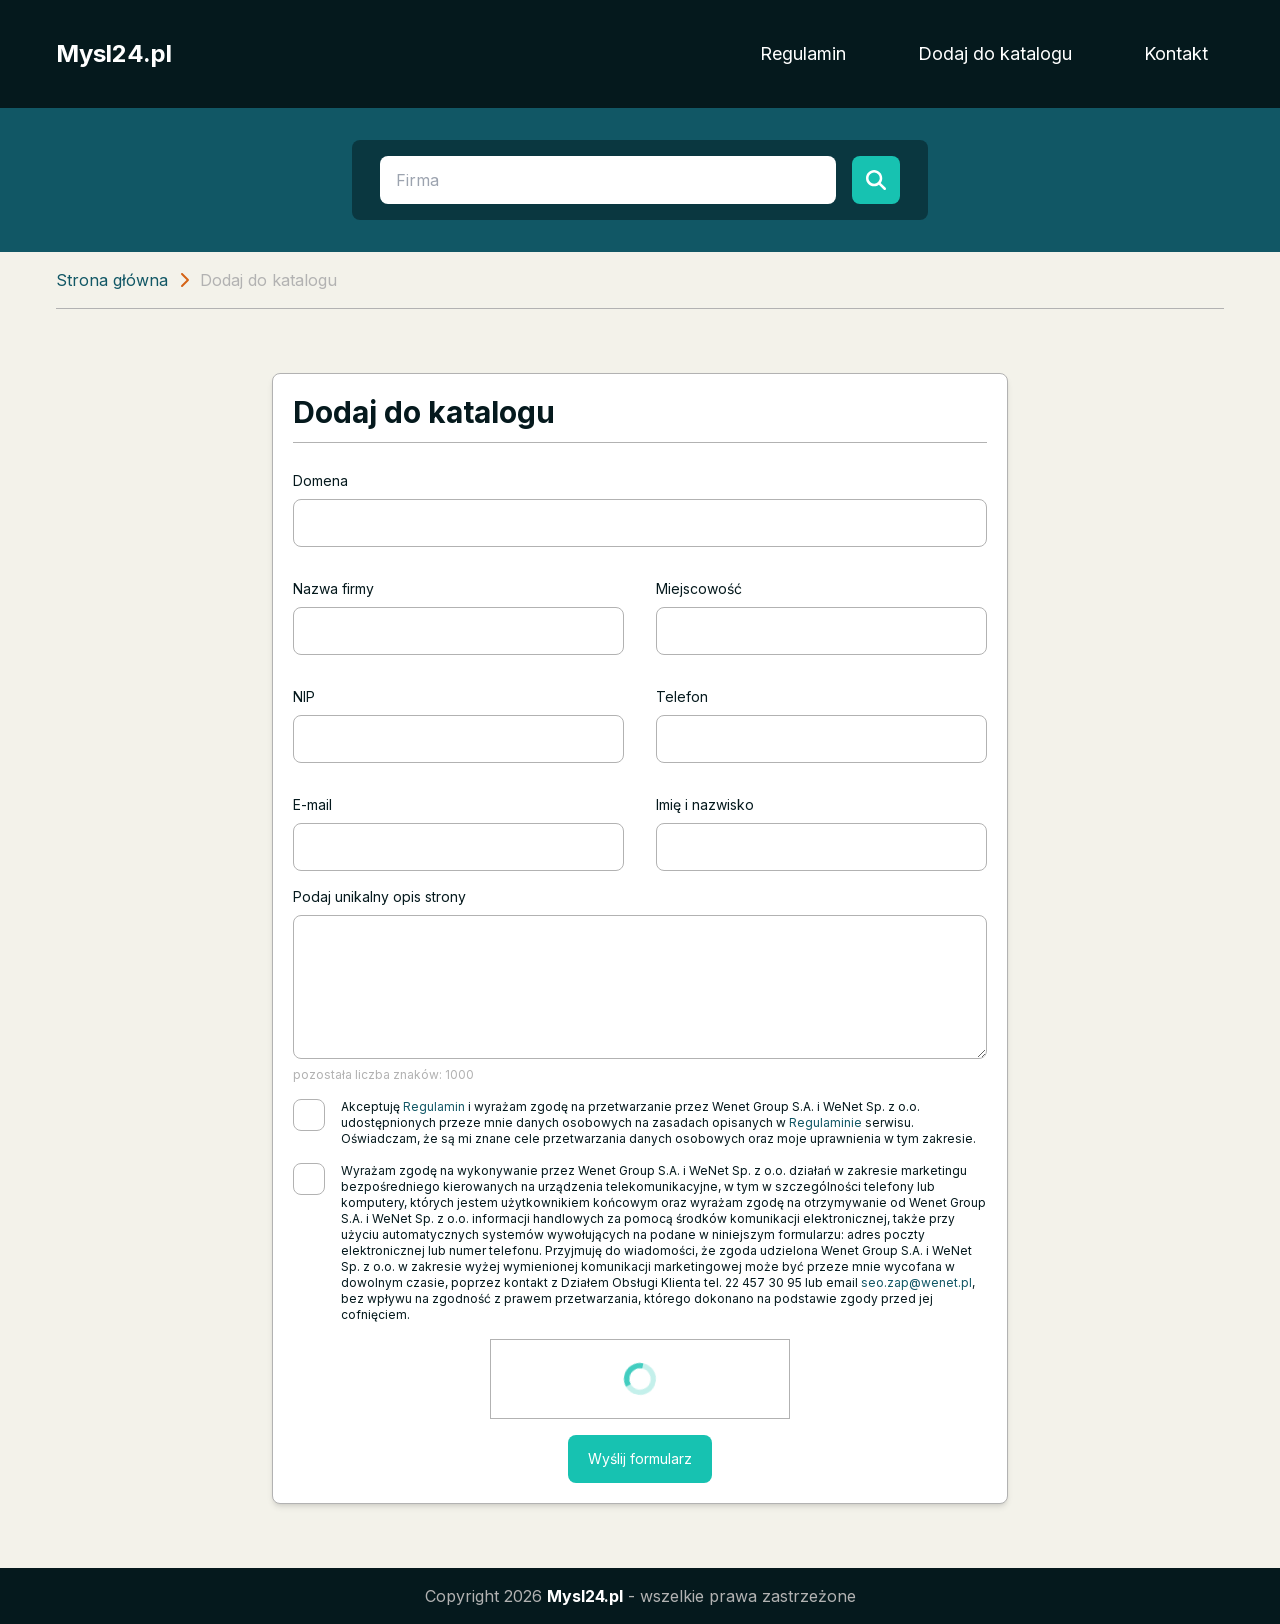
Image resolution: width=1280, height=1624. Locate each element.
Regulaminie (825, 1122)
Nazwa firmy (333, 588)
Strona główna (112, 280)
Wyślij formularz (640, 1458)
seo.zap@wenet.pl (916, 1282)
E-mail (312, 804)
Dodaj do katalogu (995, 53)
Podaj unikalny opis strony (379, 896)
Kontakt (1176, 53)
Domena (320, 480)
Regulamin (803, 53)
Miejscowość (699, 588)
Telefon (682, 696)
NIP (304, 696)
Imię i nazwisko (705, 804)
